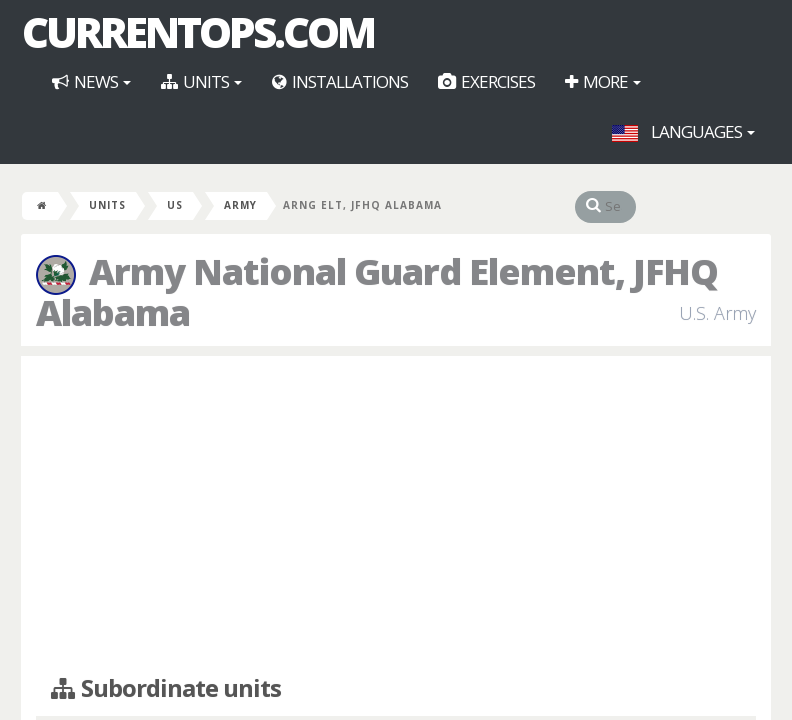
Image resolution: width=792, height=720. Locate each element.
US (175, 205)
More (603, 81)
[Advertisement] (396, 516)
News (91, 81)
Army (240, 205)
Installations (340, 81)
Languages (683, 131)
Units (201, 81)
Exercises (486, 81)
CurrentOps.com (198, 32)
